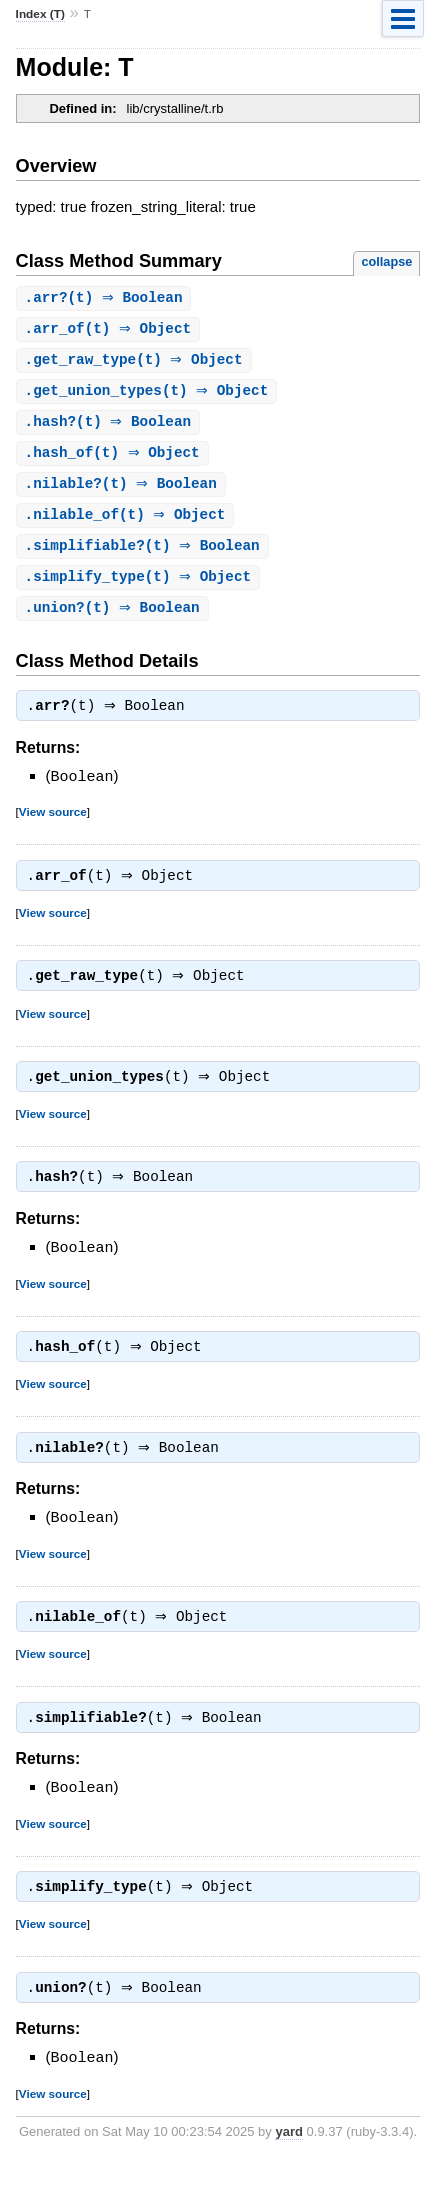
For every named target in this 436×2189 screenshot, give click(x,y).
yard (288, 2159)
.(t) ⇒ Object (111, 330)
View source (53, 823)
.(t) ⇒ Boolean (106, 298)
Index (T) (40, 14)
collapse (386, 261)
